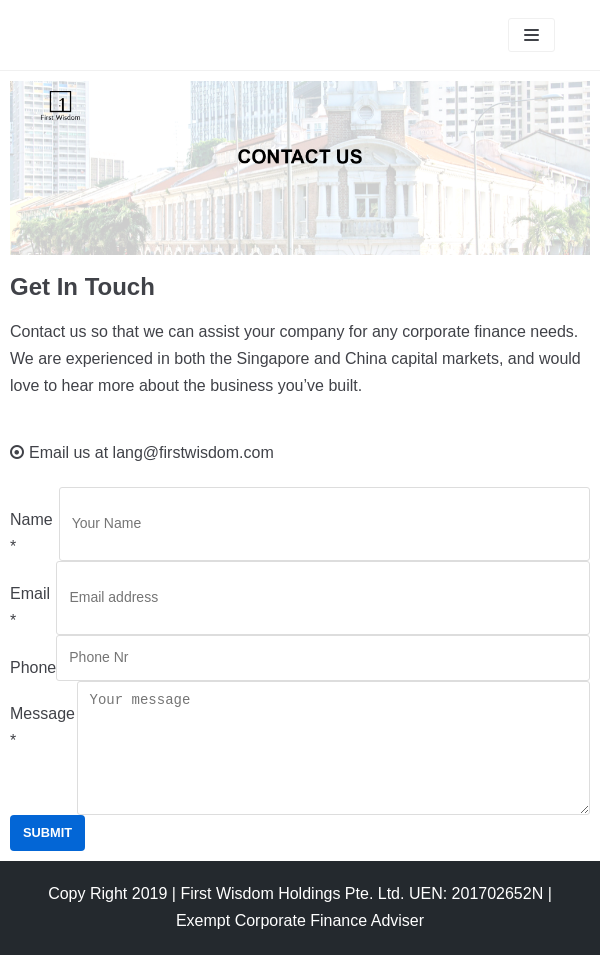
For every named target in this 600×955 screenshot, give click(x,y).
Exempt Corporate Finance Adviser (300, 920)
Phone (33, 667)
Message (42, 727)
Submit (47, 832)
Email (30, 607)
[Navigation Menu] (531, 35)
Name (31, 533)
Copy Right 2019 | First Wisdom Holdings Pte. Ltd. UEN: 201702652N (295, 893)
